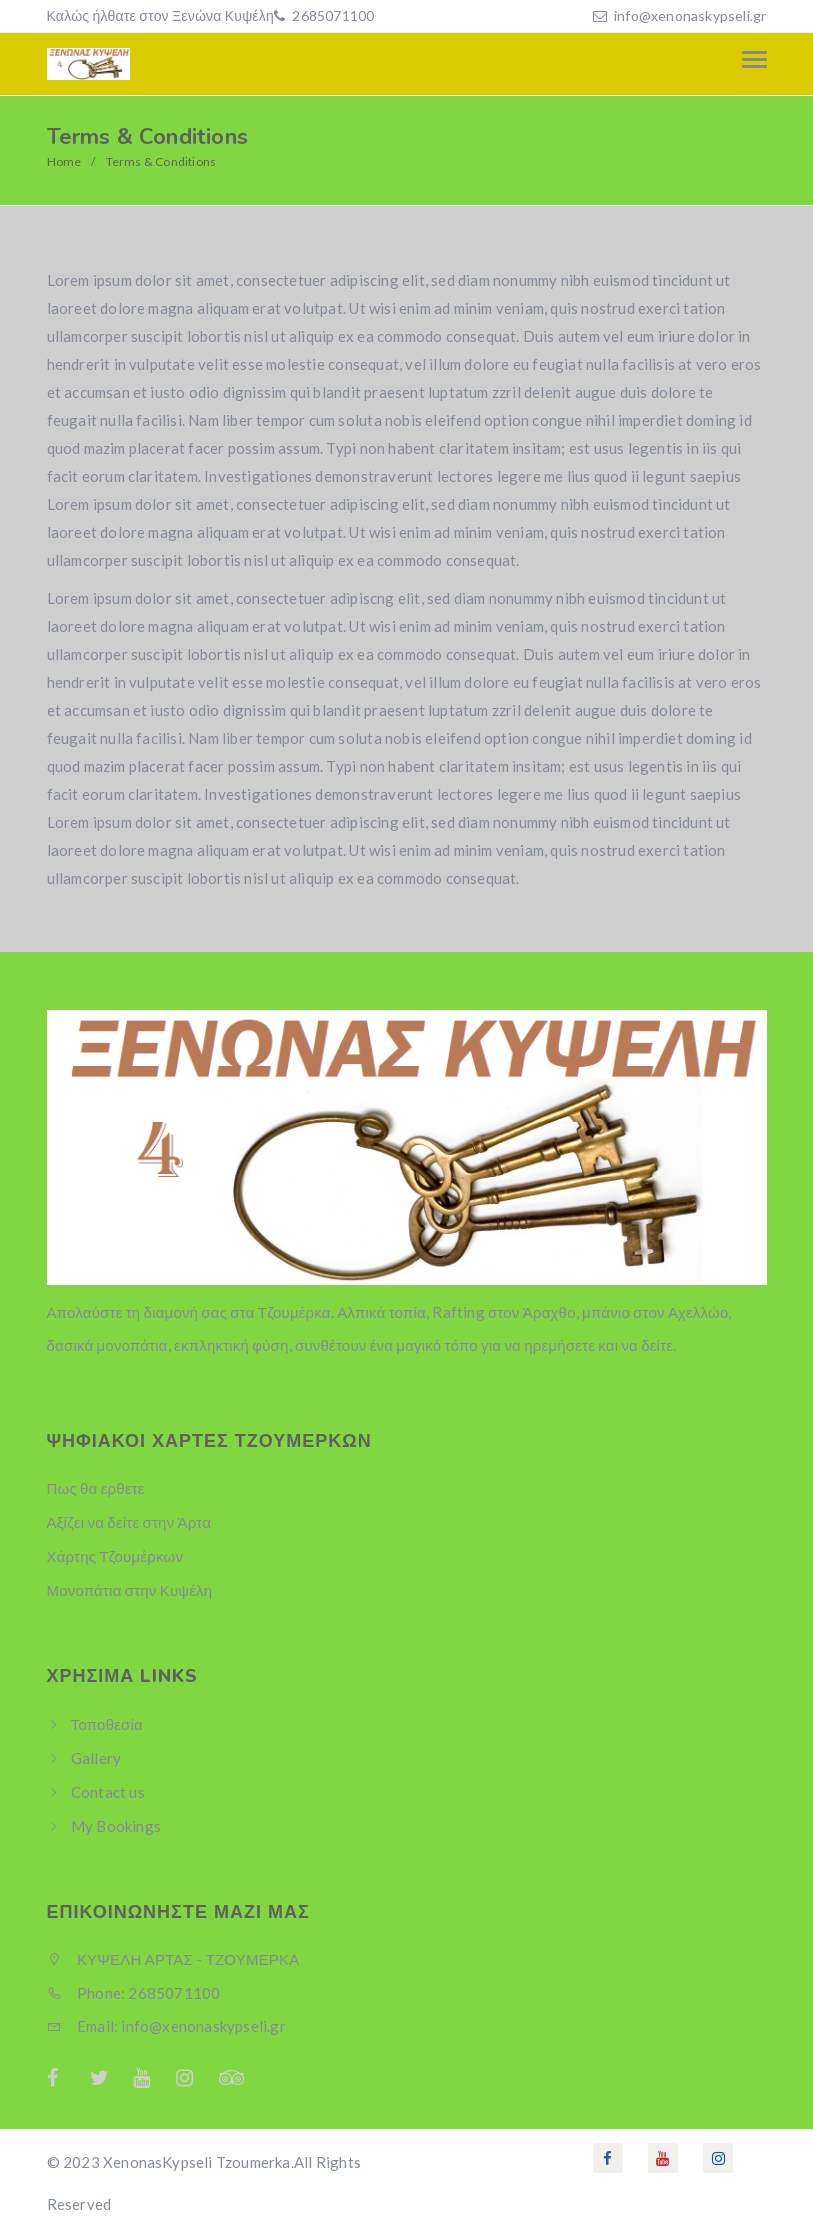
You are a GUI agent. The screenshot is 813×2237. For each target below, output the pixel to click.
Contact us (108, 1792)
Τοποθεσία (107, 1724)
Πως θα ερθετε (96, 1488)
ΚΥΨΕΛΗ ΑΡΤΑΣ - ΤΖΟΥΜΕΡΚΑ (173, 1959)
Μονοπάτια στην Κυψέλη (130, 1590)
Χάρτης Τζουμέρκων (115, 1556)
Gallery (96, 1758)
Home (64, 161)
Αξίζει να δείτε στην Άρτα (129, 1522)
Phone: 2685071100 (134, 1993)
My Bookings (116, 1826)
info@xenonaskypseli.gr (690, 15)
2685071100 (331, 15)
